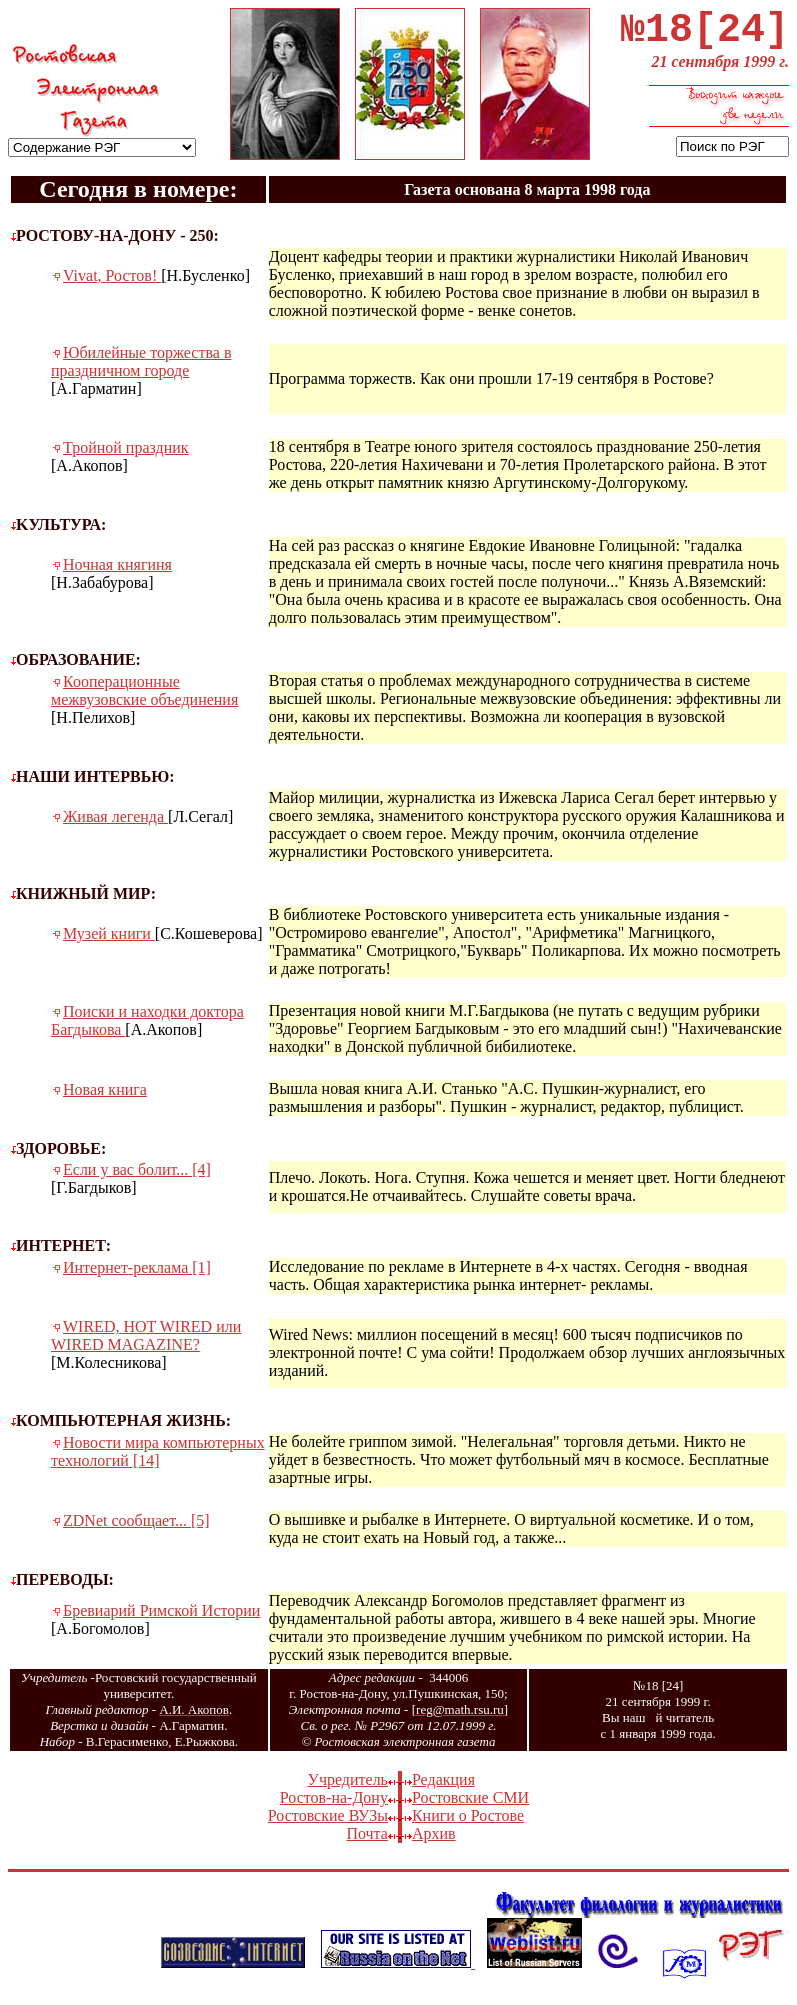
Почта (366, 1843)
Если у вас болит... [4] (137, 1179)
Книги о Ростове (468, 1825)
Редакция (443, 1789)
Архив (434, 1843)
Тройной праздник (126, 457)
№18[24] (705, 35)
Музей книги (109, 943)
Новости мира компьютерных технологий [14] (158, 1461)
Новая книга (105, 1099)
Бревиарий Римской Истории (161, 1620)
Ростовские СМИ (470, 1807)
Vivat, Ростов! (112, 285)
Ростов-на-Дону (334, 1807)
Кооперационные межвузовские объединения (144, 700)
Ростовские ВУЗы (328, 1825)
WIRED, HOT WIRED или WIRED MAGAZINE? (146, 1345)
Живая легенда (115, 826)
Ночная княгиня (117, 574)
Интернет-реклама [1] (137, 1277)
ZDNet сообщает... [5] (136, 1530)
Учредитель (348, 1789)
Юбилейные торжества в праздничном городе (141, 371)
